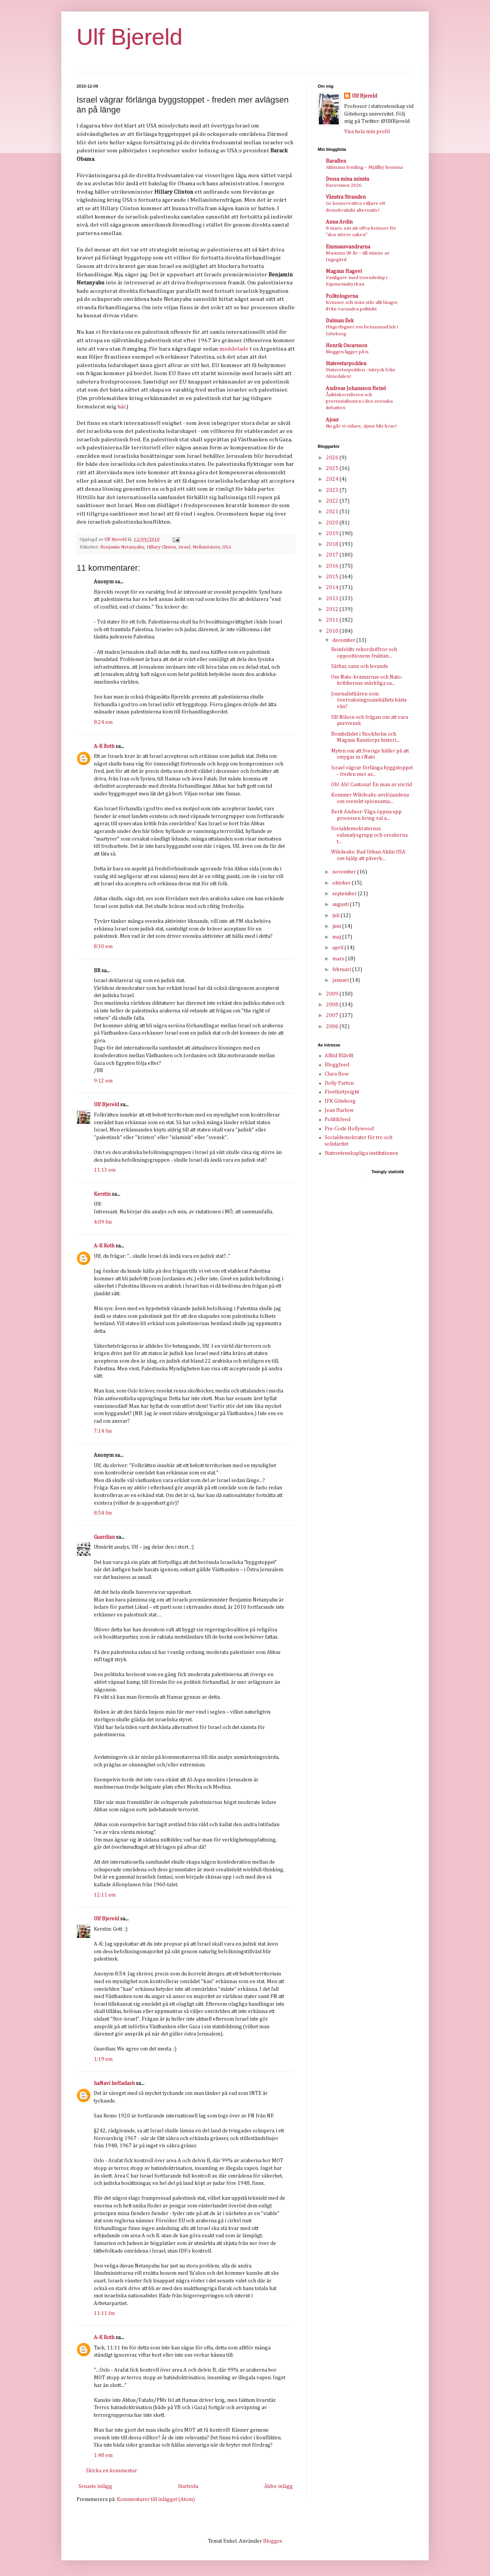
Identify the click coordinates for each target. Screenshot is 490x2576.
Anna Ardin (339, 222)
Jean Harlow (339, 1110)
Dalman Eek (340, 320)
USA (226, 547)
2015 (333, 577)
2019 (333, 533)
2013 (333, 598)
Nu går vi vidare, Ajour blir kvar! (361, 426)
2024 (333, 479)
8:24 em (103, 722)
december (344, 640)
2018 (333, 544)
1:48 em (103, 2455)
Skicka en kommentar (111, 2470)
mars (338, 959)
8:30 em (103, 946)
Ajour (332, 420)
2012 (333, 609)
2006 (333, 1026)
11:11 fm (104, 2313)
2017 (333, 555)
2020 (333, 523)
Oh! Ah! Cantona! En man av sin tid (371, 784)
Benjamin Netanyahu (122, 547)
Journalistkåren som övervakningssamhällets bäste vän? (369, 700)
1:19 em (103, 2059)
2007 (333, 1015)
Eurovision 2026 (343, 185)
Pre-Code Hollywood (349, 1128)
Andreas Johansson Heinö (356, 388)
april (338, 947)
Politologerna (342, 296)
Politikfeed (337, 1119)
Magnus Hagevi (344, 271)
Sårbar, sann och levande (359, 666)
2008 (333, 1004)
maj (337, 937)
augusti (341, 904)
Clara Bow (337, 1074)
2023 (333, 490)
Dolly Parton (339, 1083)
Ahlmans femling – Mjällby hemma (364, 167)
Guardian (104, 1537)
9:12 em (103, 1081)
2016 (333, 566)
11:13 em (105, 1170)
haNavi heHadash (114, 2083)
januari (341, 980)
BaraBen (336, 161)
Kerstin (102, 1194)
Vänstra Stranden (346, 197)
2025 (333, 468)
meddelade (233, 349)
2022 (333, 501)
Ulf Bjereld (130, 37)
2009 (333, 994)
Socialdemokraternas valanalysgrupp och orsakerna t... (369, 835)
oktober (342, 883)
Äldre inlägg (278, 2486)
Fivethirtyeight (342, 1092)
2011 (333, 620)
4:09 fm (103, 1222)
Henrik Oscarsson (346, 345)
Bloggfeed (337, 1065)
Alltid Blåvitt (339, 1055)
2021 (333, 511)
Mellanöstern (206, 547)
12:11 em (105, 1895)
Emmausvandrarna (348, 247)
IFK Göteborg (340, 1101)
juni (337, 926)
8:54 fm (103, 1513)
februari (342, 969)
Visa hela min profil (367, 131)
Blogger (272, 2541)
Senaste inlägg (95, 2486)
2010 (333, 631)
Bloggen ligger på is (347, 351)
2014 (333, 587)
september (345, 893)
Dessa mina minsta (347, 179)
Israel (184, 547)
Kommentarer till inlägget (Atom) (156, 2499)
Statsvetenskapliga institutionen (361, 1153)
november (344, 872)
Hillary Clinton (161, 547)
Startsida (188, 2486)
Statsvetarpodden (346, 363)
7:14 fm (103, 1431)
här (122, 407)
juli (336, 915)
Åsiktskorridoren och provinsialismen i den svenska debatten (359, 401)
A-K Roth (104, 746)
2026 (333, 457)
